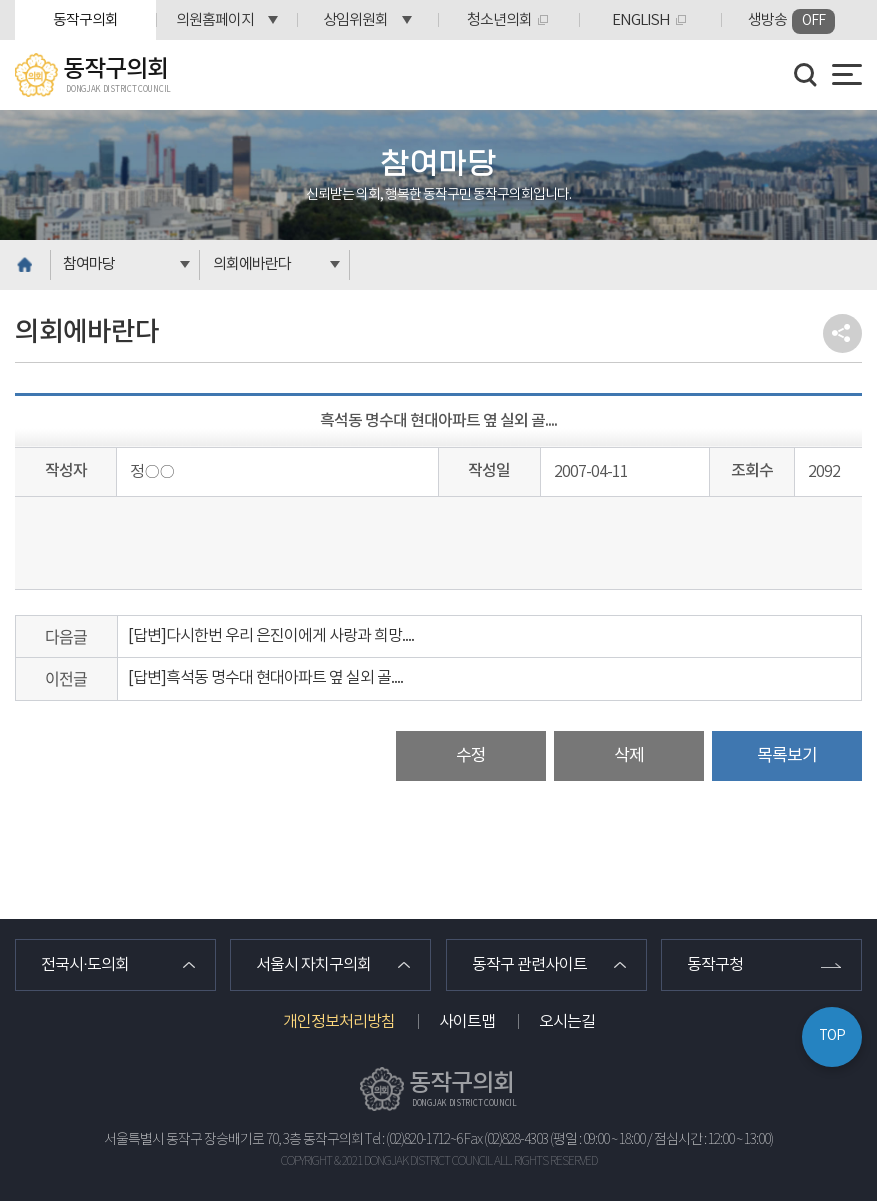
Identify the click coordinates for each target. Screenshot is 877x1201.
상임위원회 (355, 20)
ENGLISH (641, 20)
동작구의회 (85, 20)
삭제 (629, 756)
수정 (471, 756)
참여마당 (89, 264)
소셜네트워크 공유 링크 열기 (842, 333)
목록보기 (787, 756)
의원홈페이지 (215, 20)
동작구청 (715, 965)
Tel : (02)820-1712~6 (413, 1140)
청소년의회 (499, 20)
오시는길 (567, 1022)
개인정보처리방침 (339, 1022)
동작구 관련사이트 (529, 965)
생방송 (791, 21)
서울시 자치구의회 (313, 965)
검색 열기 (806, 75)
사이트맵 (467, 1022)
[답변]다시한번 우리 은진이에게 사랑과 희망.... (271, 636)
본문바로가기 (0, 0)
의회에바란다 (252, 264)
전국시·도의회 (85, 965)
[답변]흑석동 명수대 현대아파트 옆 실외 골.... (265, 678)
